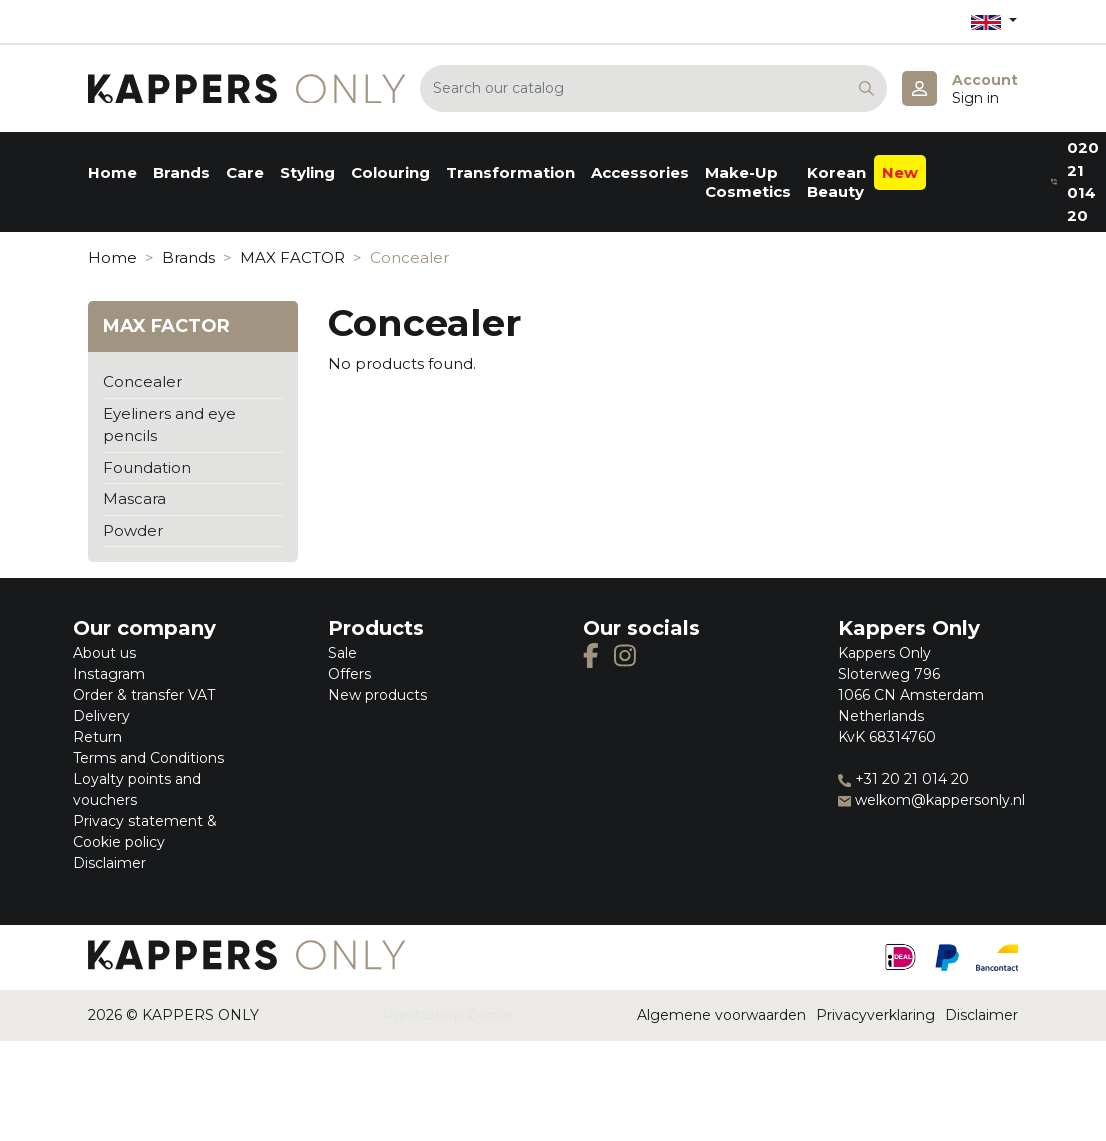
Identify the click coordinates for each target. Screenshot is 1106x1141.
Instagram (109, 674)
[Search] (653, 88)
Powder (133, 530)
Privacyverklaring (875, 1015)
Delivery (101, 716)
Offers (349, 674)
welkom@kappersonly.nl (931, 800)
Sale (342, 653)
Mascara (134, 498)
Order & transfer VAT (144, 695)
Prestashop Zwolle (448, 1015)
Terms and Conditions (148, 758)
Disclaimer (109, 863)
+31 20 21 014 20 (903, 779)
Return (97, 737)
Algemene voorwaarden (721, 1015)
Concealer (142, 381)
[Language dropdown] (994, 21)
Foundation (147, 467)
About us (104, 653)
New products (377, 695)
